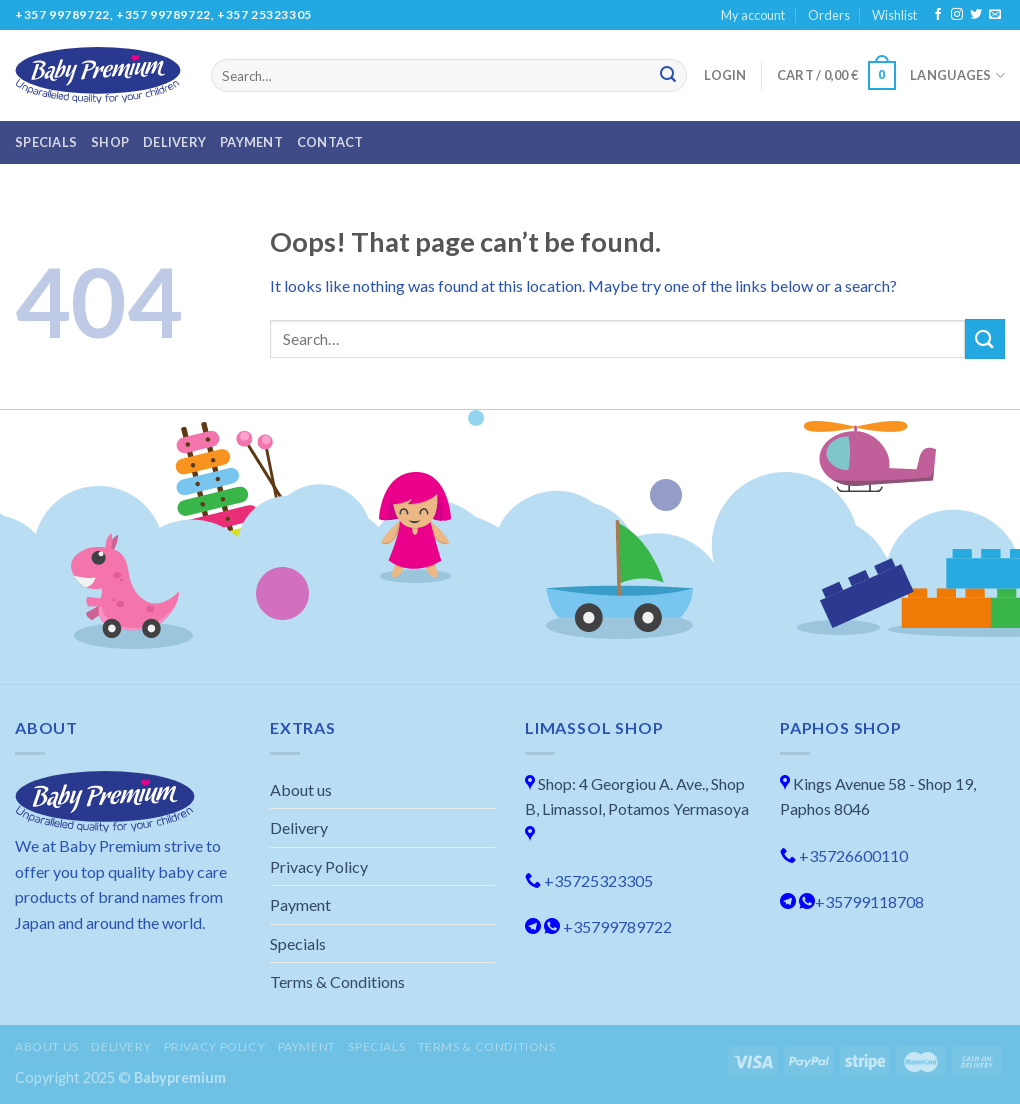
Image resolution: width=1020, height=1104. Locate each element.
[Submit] (668, 76)
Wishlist (894, 15)
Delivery (174, 142)
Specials (46, 142)
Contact (330, 142)
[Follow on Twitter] (976, 15)
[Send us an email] (995, 15)
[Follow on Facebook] (938, 15)
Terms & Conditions (337, 981)
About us (301, 789)
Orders (829, 15)
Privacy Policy (319, 866)
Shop (110, 142)
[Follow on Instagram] (957, 15)
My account (753, 15)
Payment (251, 142)
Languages (957, 75)
